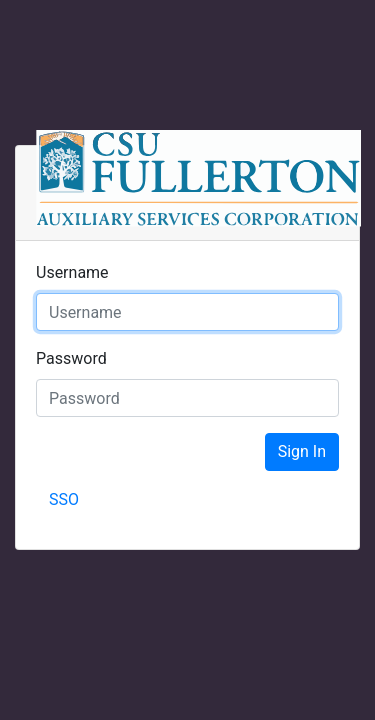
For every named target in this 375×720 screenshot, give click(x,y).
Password (71, 358)
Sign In (302, 451)
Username (72, 272)
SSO (64, 499)
